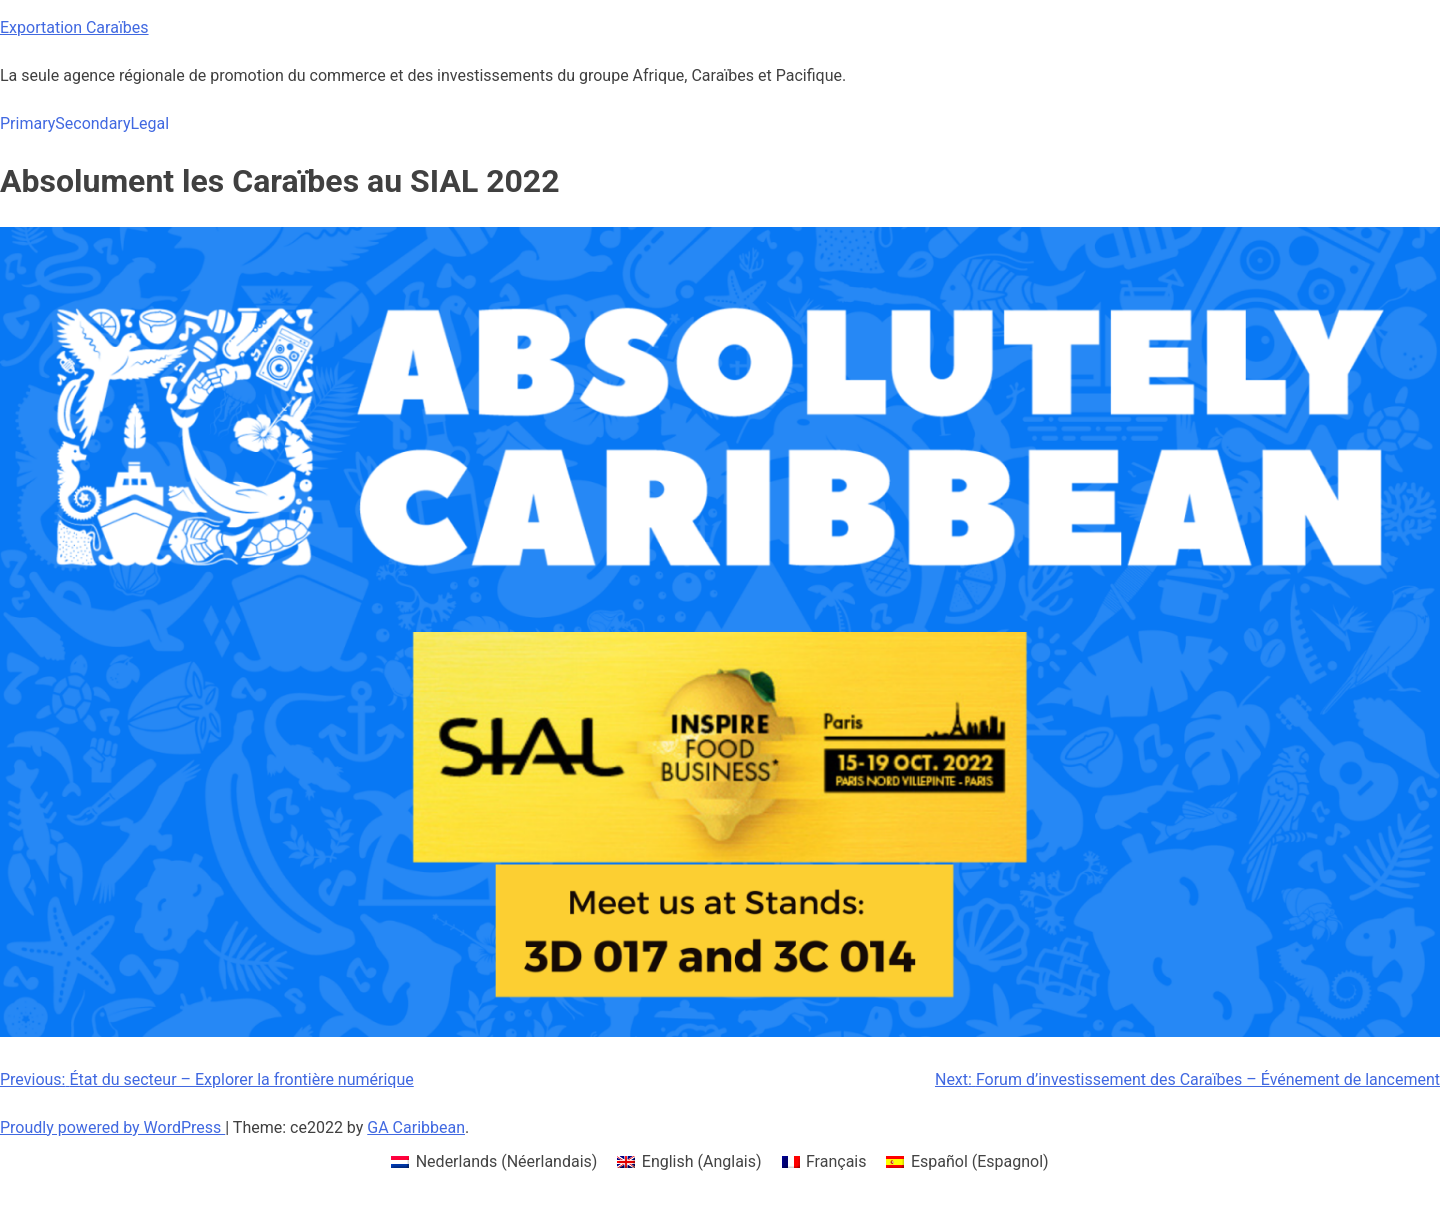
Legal (149, 123)
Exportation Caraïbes (74, 27)
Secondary (92, 123)
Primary (27, 123)
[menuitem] (494, 1162)
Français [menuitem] (836, 1161)
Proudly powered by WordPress (112, 1127)
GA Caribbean (416, 1127)
